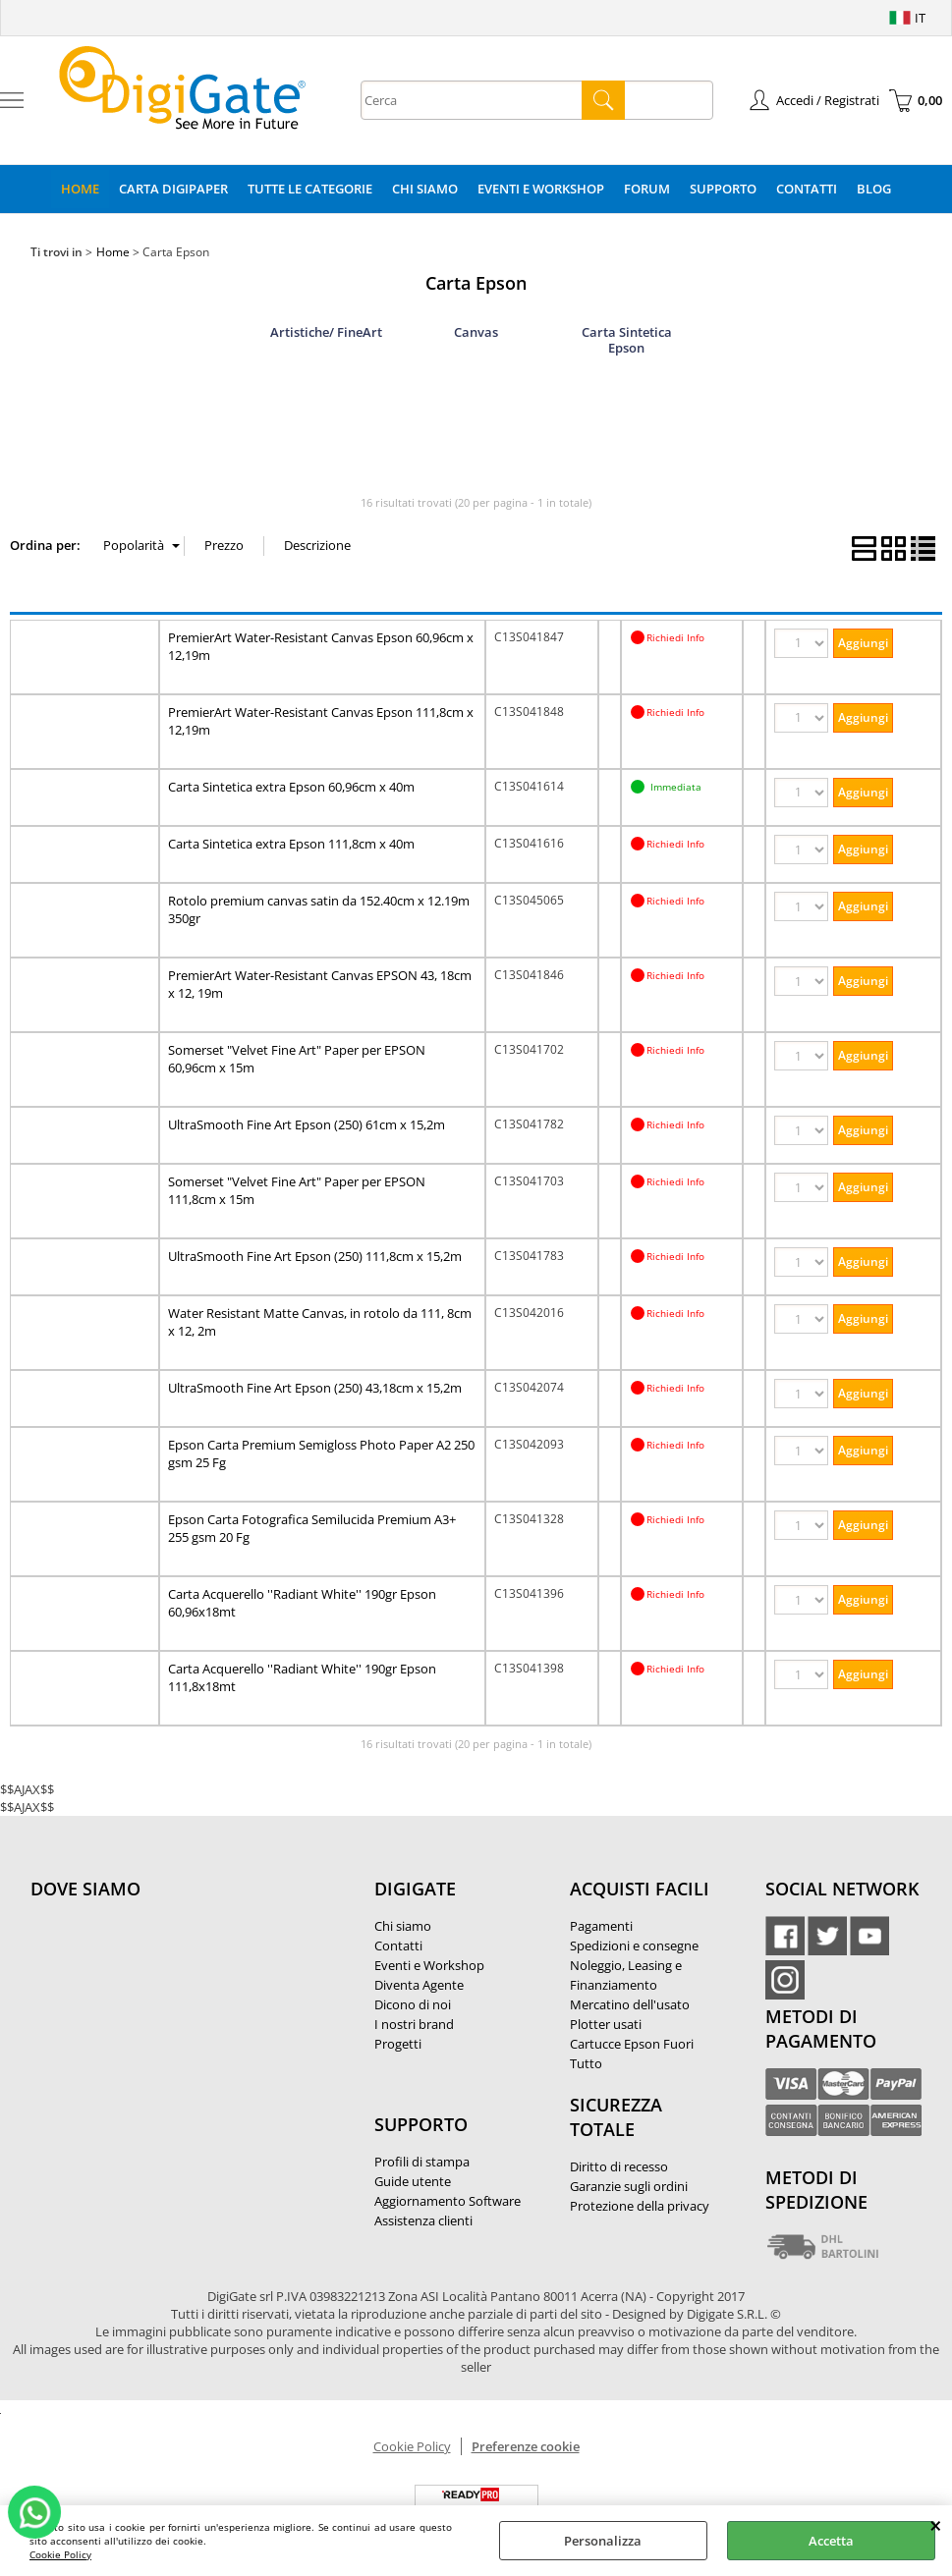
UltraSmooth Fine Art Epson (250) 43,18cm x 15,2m (315, 1388)
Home (80, 188)
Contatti (806, 188)
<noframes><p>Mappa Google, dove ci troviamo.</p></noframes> (177, 2019)
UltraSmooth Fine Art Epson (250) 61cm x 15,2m (306, 1124)
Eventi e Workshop (540, 188)
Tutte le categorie (310, 188)
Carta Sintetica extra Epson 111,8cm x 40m (291, 843)
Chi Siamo (425, 188)
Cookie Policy (60, 2554)
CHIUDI (935, 2525)
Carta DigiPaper (173, 188)
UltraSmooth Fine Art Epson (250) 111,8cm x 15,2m (315, 1256)
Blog (874, 188)
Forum (647, 188)
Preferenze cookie (526, 2446)
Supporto (723, 188)
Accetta (831, 2540)
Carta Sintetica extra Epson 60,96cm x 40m (291, 786)
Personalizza (603, 2540)
